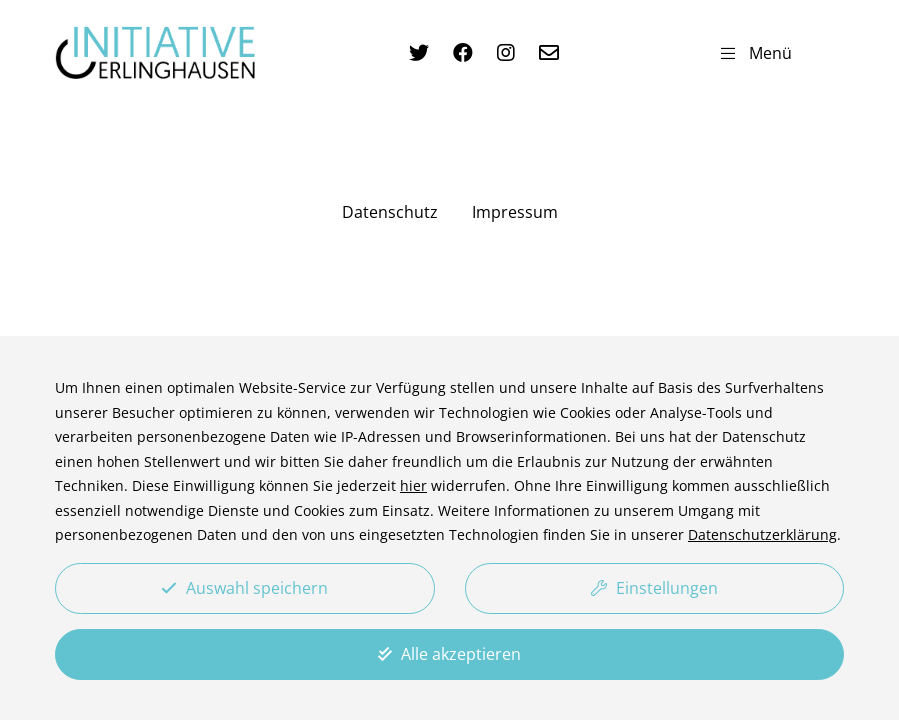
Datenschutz (390, 212)
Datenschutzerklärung (762, 534)
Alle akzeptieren (449, 654)
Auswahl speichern (244, 588)
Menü (756, 53)
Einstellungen (654, 588)
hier (413, 485)
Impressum (515, 212)
